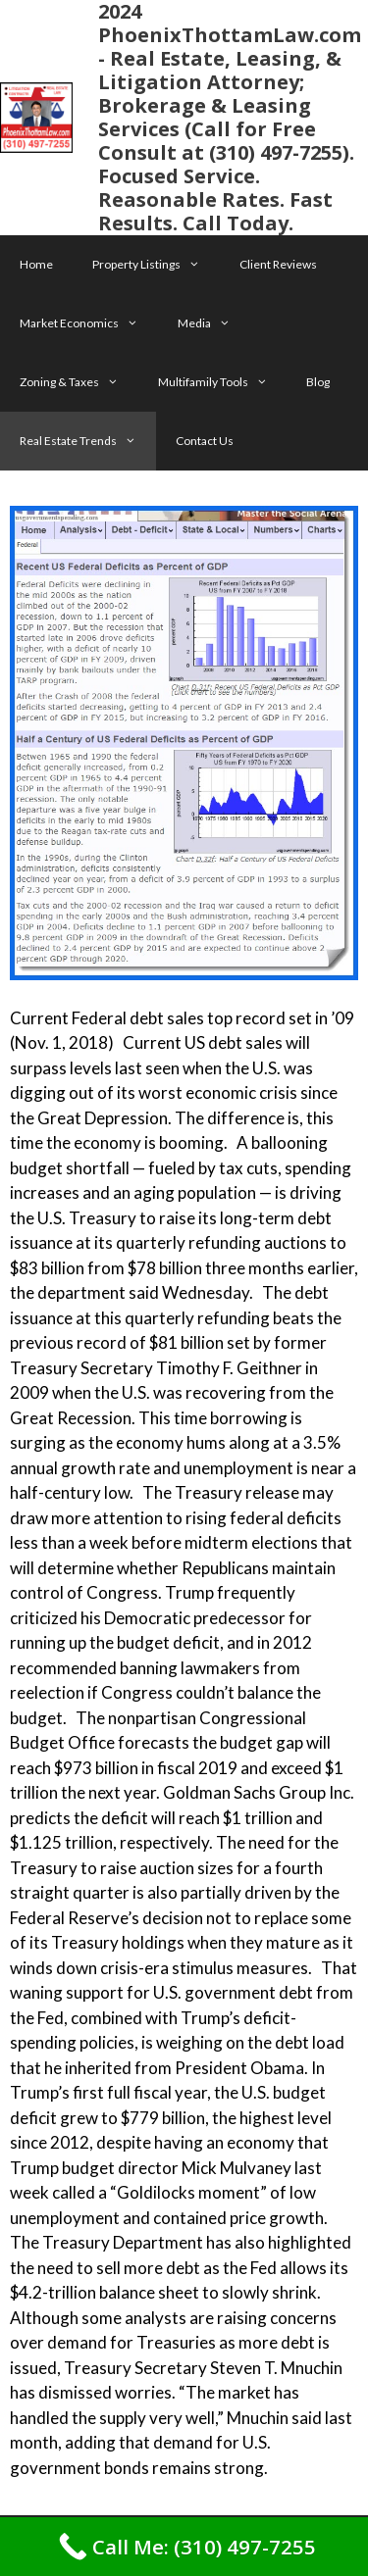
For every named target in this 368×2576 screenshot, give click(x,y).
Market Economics (89, 323)
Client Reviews (278, 264)
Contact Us (205, 440)
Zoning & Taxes (79, 382)
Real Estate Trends (88, 441)
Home (36, 264)
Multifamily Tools (223, 382)
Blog (318, 381)
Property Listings (156, 264)
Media (214, 323)
